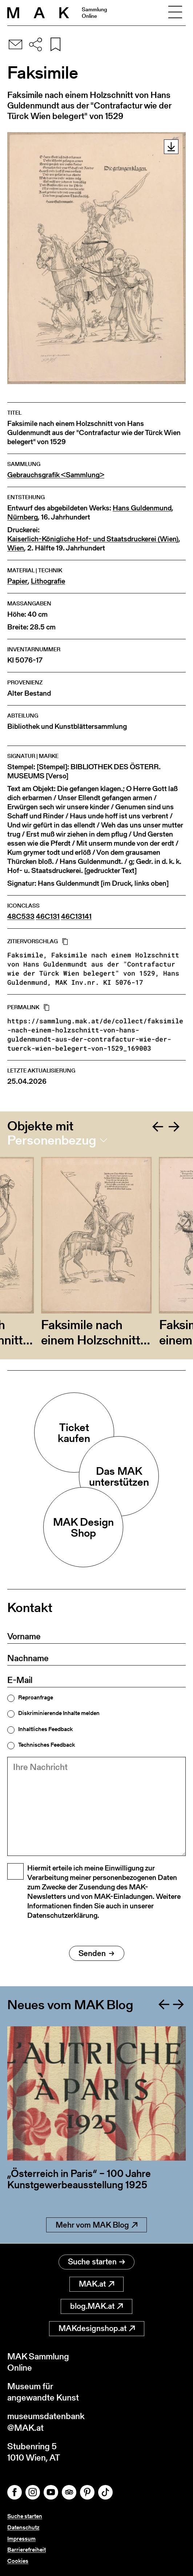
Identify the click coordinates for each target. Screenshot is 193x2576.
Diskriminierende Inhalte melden (59, 1713)
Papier (17, 581)
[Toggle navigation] (175, 13)
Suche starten (96, 2261)
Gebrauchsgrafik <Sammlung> (55, 474)
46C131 (48, 916)
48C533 (21, 916)
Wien (15, 548)
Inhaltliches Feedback (45, 1729)
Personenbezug (51, 1140)
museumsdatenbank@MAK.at (46, 2421)
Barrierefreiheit (26, 2549)
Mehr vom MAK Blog (96, 2225)
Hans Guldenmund (142, 508)
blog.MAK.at (96, 2306)
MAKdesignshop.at (97, 2328)
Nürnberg (22, 517)
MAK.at (96, 2283)
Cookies (17, 2561)
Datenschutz (23, 2527)
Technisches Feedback (46, 1745)
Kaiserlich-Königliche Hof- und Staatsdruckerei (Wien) (92, 539)
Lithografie (48, 581)
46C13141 (76, 916)
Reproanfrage (35, 1697)
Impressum (21, 2538)
